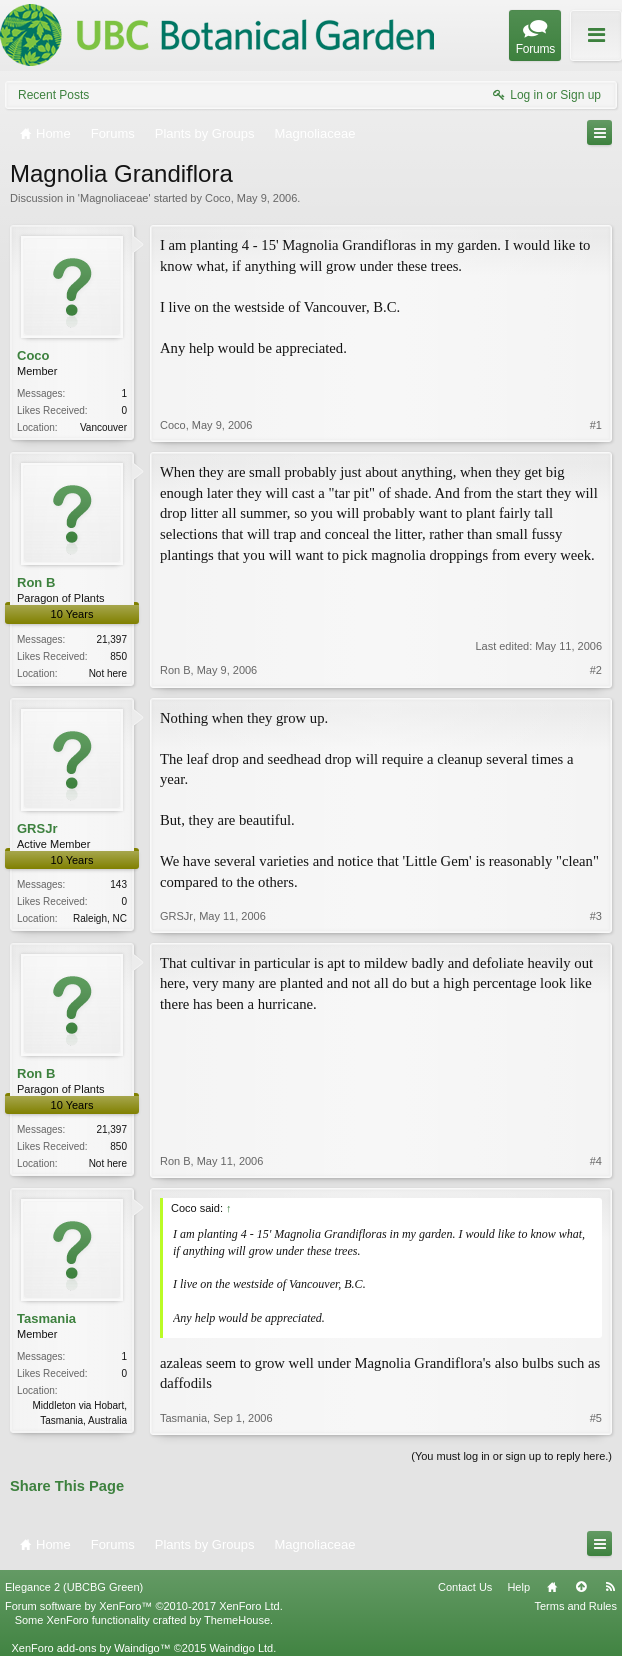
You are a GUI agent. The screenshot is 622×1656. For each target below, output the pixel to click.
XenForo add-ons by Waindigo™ (90, 1648)
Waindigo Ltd (241, 1648)
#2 (596, 670)
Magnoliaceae (114, 198)
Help (518, 1587)
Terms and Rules (575, 1606)
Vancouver (103, 427)
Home (552, 1587)
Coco (218, 198)
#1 (596, 425)
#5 (596, 1418)
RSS (610, 1587)
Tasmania (46, 1318)
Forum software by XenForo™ (144, 1606)
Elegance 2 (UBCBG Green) (74, 1587)
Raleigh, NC (100, 918)
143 (118, 884)
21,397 (111, 639)
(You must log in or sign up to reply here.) (511, 1456)
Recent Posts (53, 95)
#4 (596, 1161)
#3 (596, 916)
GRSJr (37, 828)
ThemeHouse (237, 1620)
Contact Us (465, 1587)
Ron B (36, 582)
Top (581, 1587)
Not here (108, 673)
